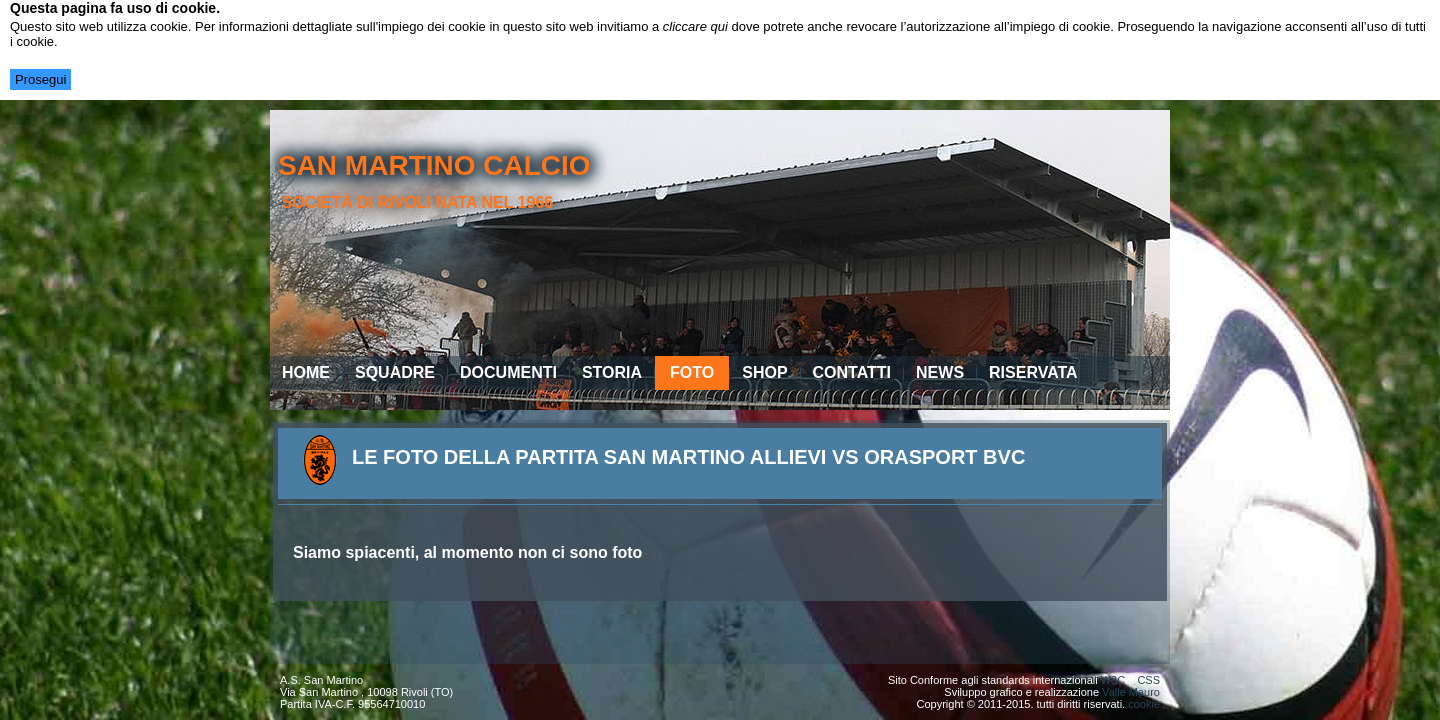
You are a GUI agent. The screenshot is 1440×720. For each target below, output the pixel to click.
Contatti (852, 372)
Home (306, 372)
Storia (612, 372)
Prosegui (40, 79)
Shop (764, 372)
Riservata (1033, 372)
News (940, 372)
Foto (692, 372)
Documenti (508, 372)
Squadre (395, 372)
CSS (1148, 680)
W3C (1113, 680)
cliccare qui (695, 26)
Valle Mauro (1131, 692)
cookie (1144, 704)
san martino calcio (434, 165)
